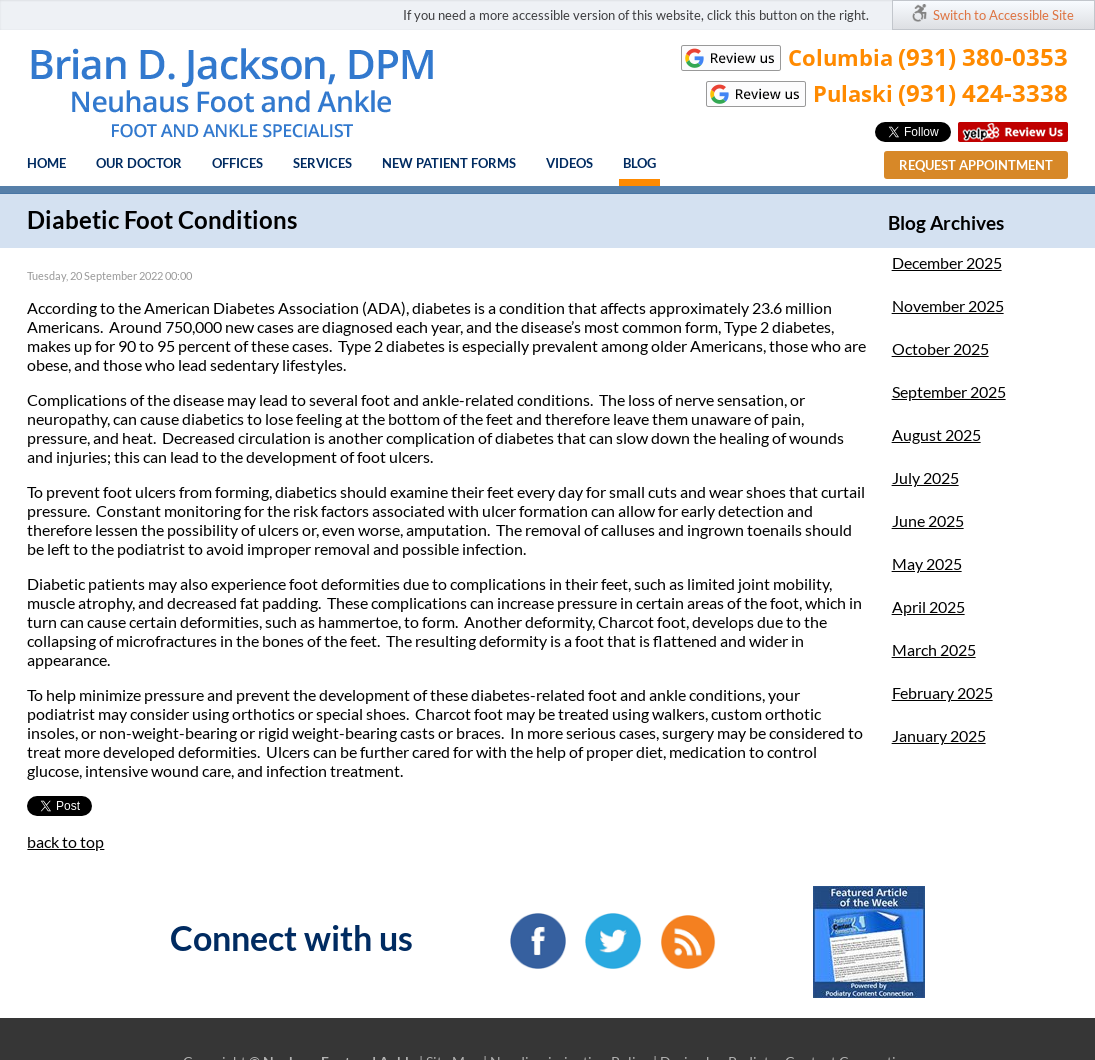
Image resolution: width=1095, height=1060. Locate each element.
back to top (65, 841)
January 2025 (939, 735)
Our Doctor (139, 163)
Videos (569, 163)
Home (46, 163)
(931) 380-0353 (983, 56)
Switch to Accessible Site (1003, 15)
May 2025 (927, 563)
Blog (639, 163)
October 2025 (940, 348)
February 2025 (942, 692)
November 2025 (948, 305)
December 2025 (947, 262)
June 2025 (928, 520)
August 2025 (936, 434)
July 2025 (925, 477)
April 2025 (928, 606)
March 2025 (934, 649)
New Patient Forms (449, 163)
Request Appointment (976, 165)
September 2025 (949, 391)
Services (322, 163)
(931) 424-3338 (983, 92)
